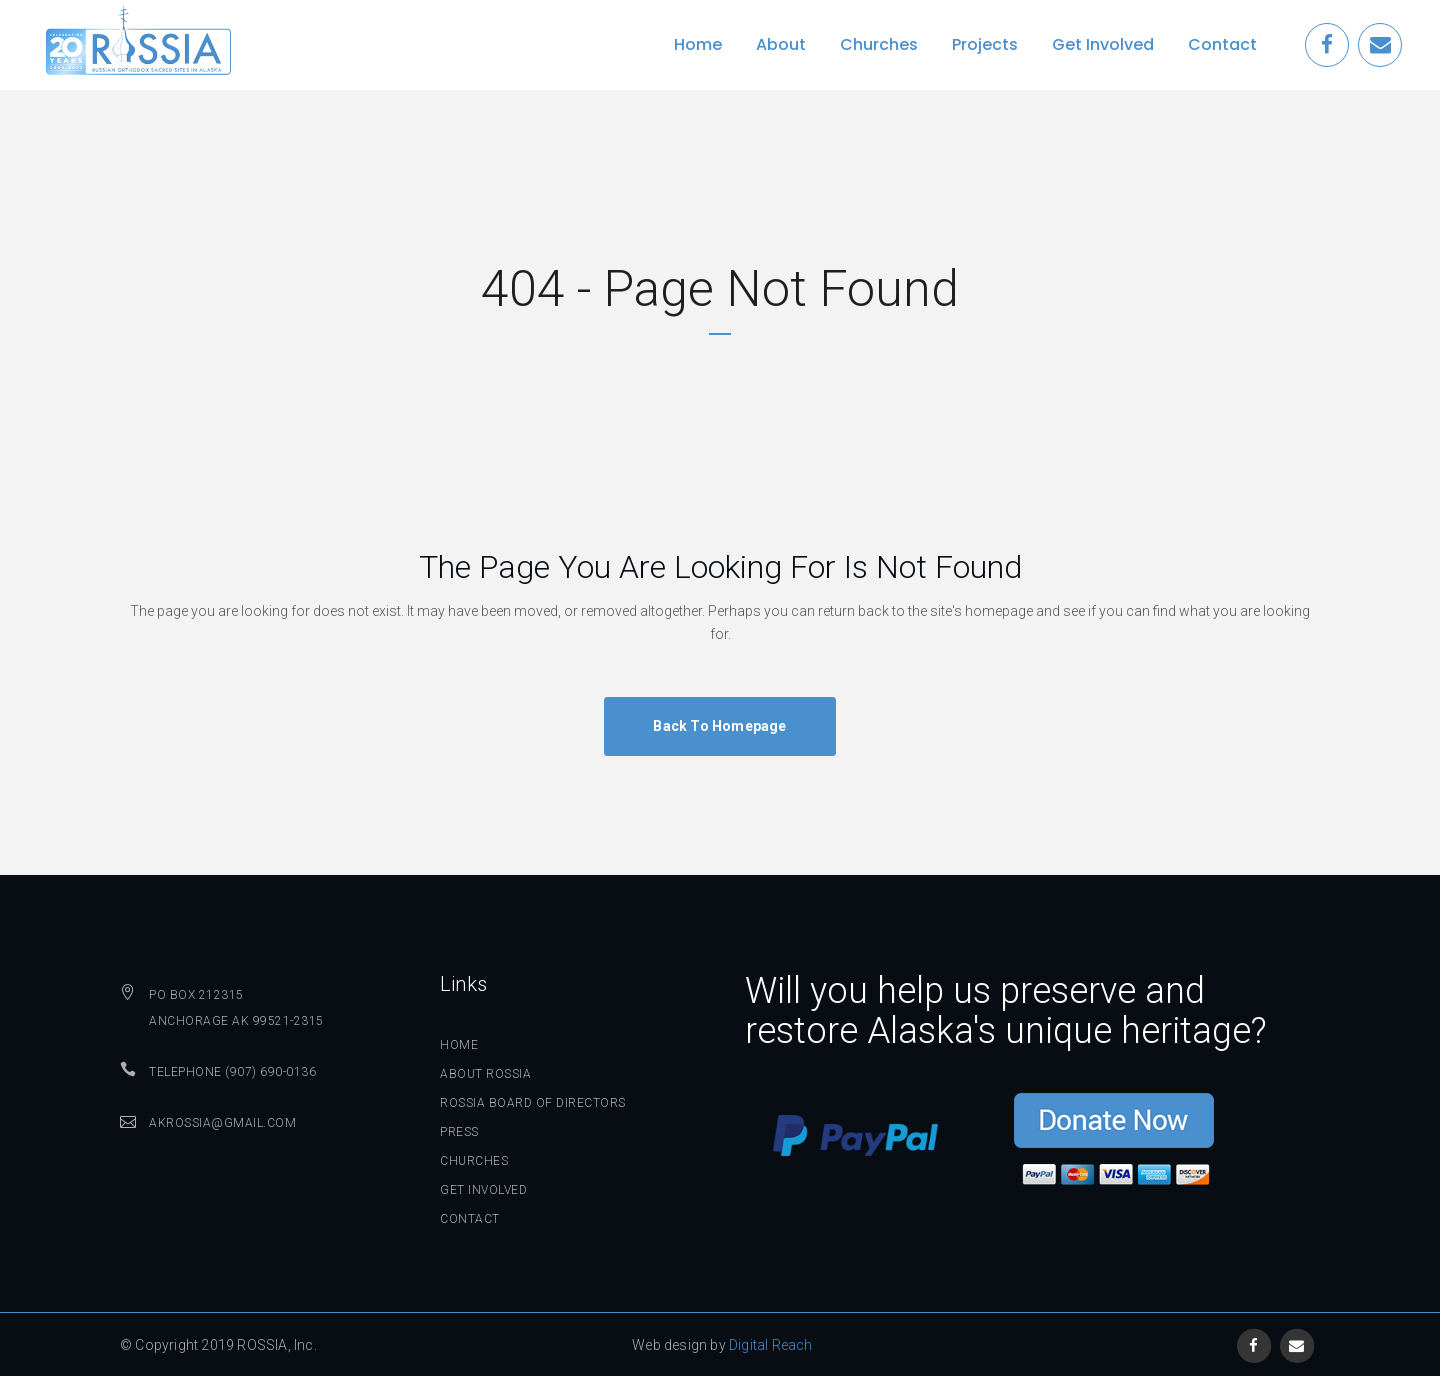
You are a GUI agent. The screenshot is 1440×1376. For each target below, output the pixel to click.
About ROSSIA (485, 1074)
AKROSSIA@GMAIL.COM (222, 1123)
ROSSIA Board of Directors (533, 1103)
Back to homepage (719, 726)
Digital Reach (771, 1345)
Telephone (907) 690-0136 (232, 1072)
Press (459, 1132)
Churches (474, 1161)
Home (459, 1045)
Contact (470, 1219)
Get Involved (483, 1190)
